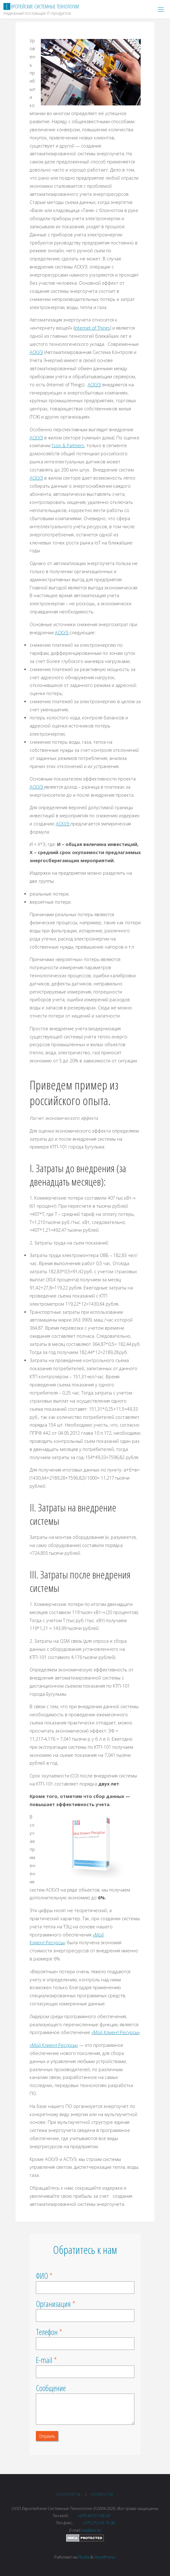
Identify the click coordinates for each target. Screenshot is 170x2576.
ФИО (42, 2275)
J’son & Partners (68, 445)
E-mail (44, 2360)
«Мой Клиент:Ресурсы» (115, 2032)
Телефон (47, 2332)
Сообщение (51, 2388)
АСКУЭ (36, 352)
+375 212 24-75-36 (97, 2522)
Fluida (83, 2557)
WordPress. (105, 2557)
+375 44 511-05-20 (94, 2515)
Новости (102, 2494)
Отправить (47, 2436)
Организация (53, 2303)
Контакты (68, 2494)
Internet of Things (92, 328)
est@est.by (91, 2530)
